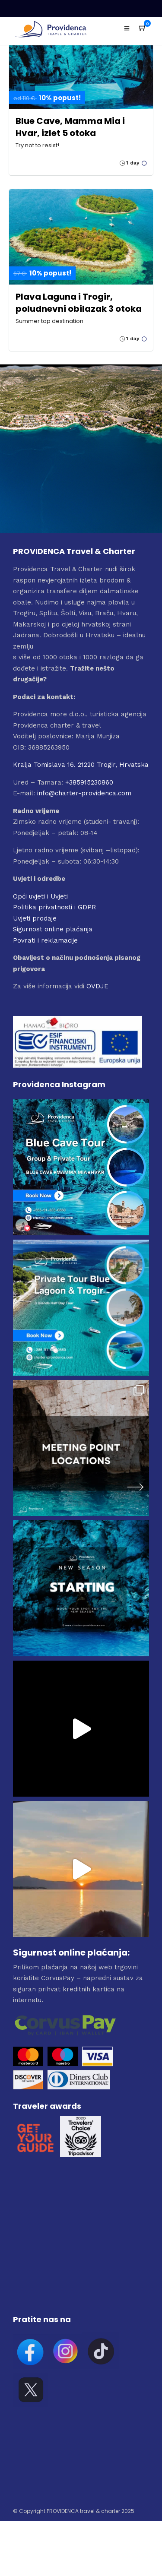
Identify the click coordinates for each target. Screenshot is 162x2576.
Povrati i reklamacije (45, 940)
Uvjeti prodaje (35, 918)
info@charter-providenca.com (84, 793)
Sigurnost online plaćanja (52, 929)
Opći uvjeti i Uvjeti (40, 896)
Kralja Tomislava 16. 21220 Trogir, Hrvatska (81, 765)
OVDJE (97, 986)
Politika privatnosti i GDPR (54, 907)
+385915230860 (89, 782)
